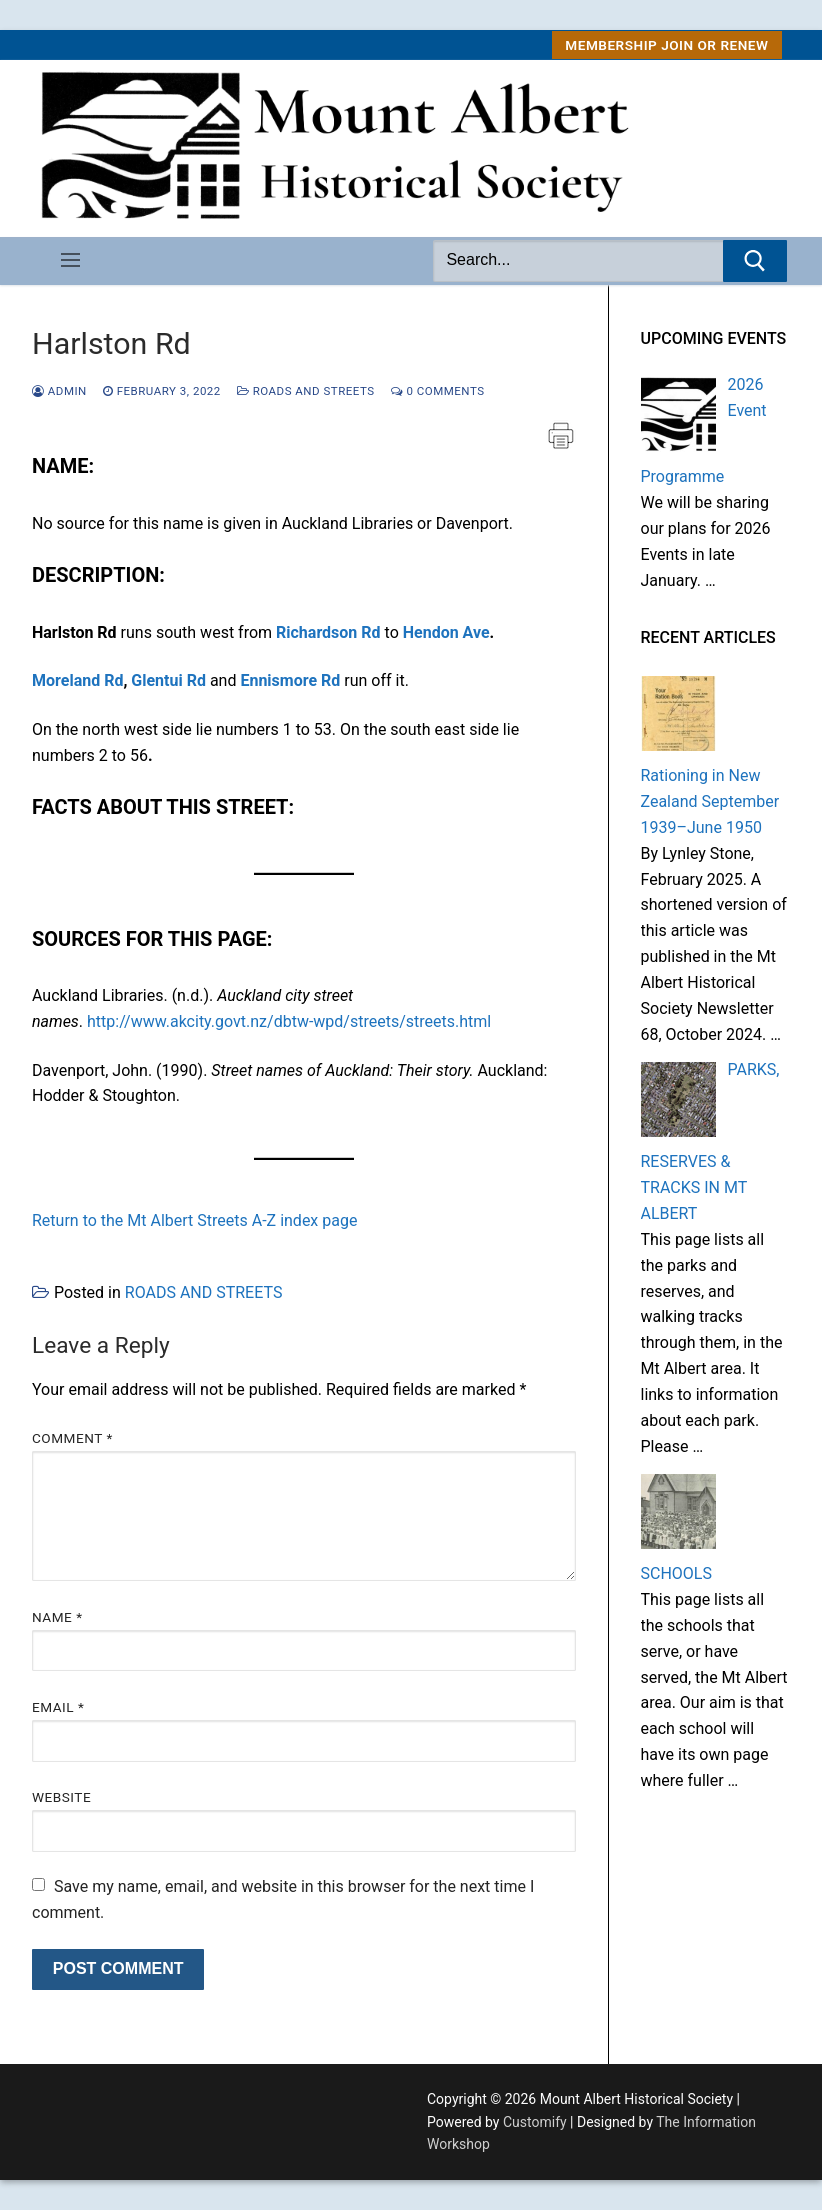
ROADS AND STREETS (306, 391)
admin (59, 391)
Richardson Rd (328, 632)
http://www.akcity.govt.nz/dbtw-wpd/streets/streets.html (289, 1021)
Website (61, 1797)
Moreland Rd (77, 680)
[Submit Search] (755, 261)
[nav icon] (70, 261)
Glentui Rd (168, 680)
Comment (72, 1438)
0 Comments (438, 391)
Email (58, 1707)
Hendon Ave (446, 632)
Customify (535, 2122)
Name (57, 1617)
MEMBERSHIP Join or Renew (666, 45)
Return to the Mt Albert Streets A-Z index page (194, 1220)
